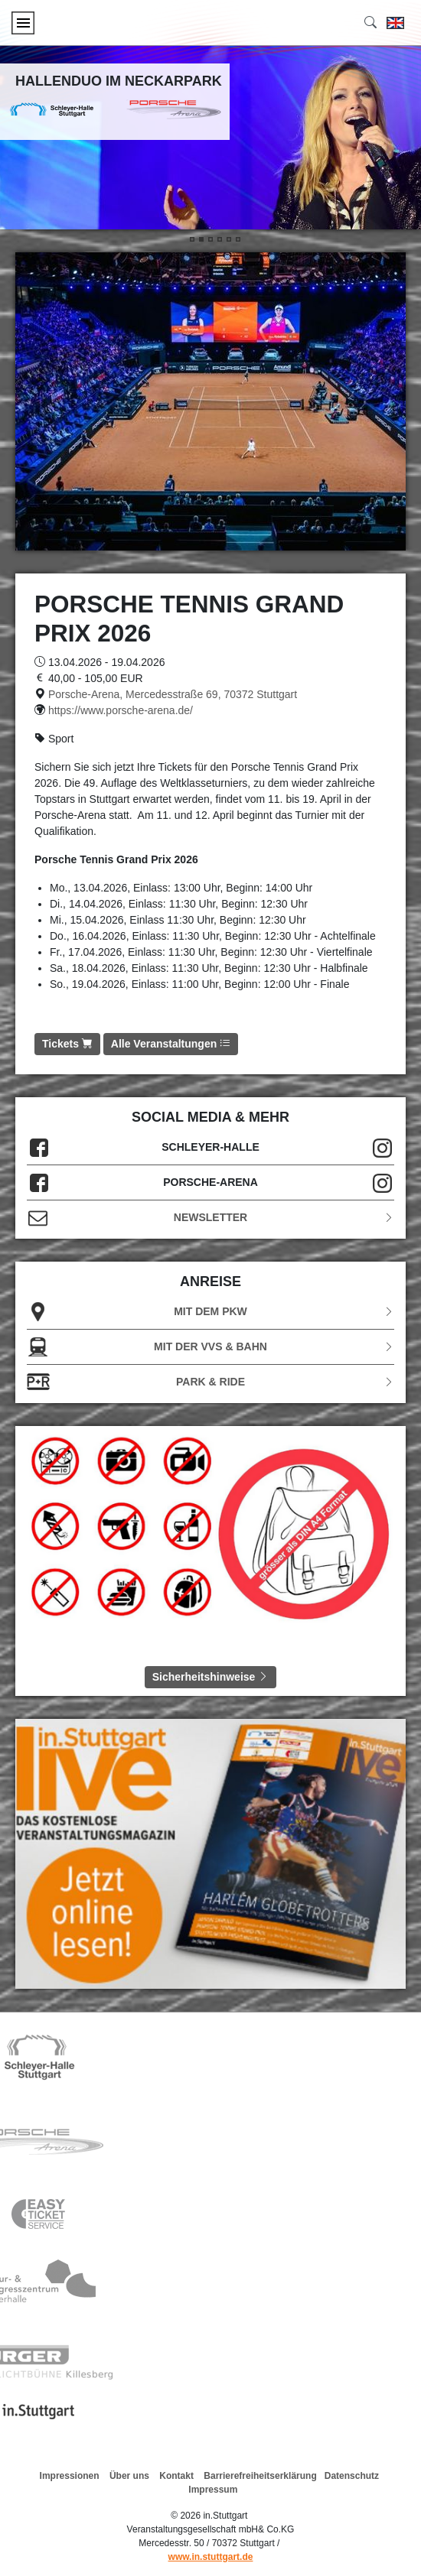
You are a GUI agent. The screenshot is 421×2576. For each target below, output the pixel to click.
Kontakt (176, 2475)
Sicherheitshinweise (210, 1677)
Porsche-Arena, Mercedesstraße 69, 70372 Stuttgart (172, 694)
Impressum (212, 2489)
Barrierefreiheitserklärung (260, 2475)
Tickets (67, 1044)
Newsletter (210, 1217)
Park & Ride (210, 1382)
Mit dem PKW (210, 1311)
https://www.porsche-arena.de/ (120, 710)
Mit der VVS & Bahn (210, 1346)
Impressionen (70, 2475)
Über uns (129, 2475)
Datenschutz (352, 2475)
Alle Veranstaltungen (170, 1044)
